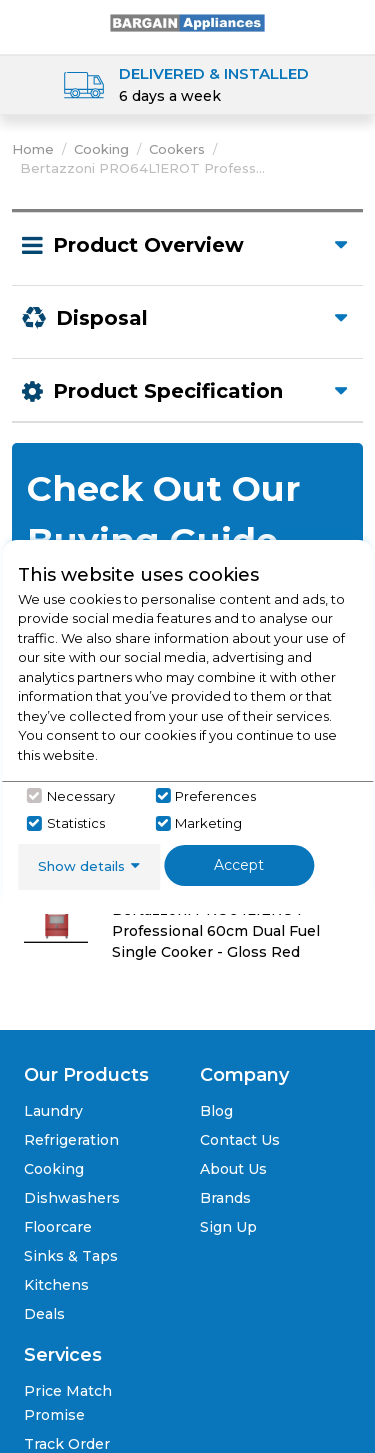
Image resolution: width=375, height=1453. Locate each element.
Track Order (67, 1444)
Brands (225, 1198)
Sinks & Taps (71, 1256)
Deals (44, 1314)
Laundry (53, 1111)
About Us (233, 1169)
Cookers (177, 149)
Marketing (208, 823)
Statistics (76, 823)
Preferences (215, 796)
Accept (239, 865)
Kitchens (56, 1285)
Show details (81, 866)
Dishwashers (72, 1198)
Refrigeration (71, 1140)
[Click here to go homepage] (188, 21)
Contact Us (240, 1140)
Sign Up (228, 1227)
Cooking (101, 149)
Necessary (81, 796)
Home (33, 149)
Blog (216, 1111)
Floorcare (58, 1227)
